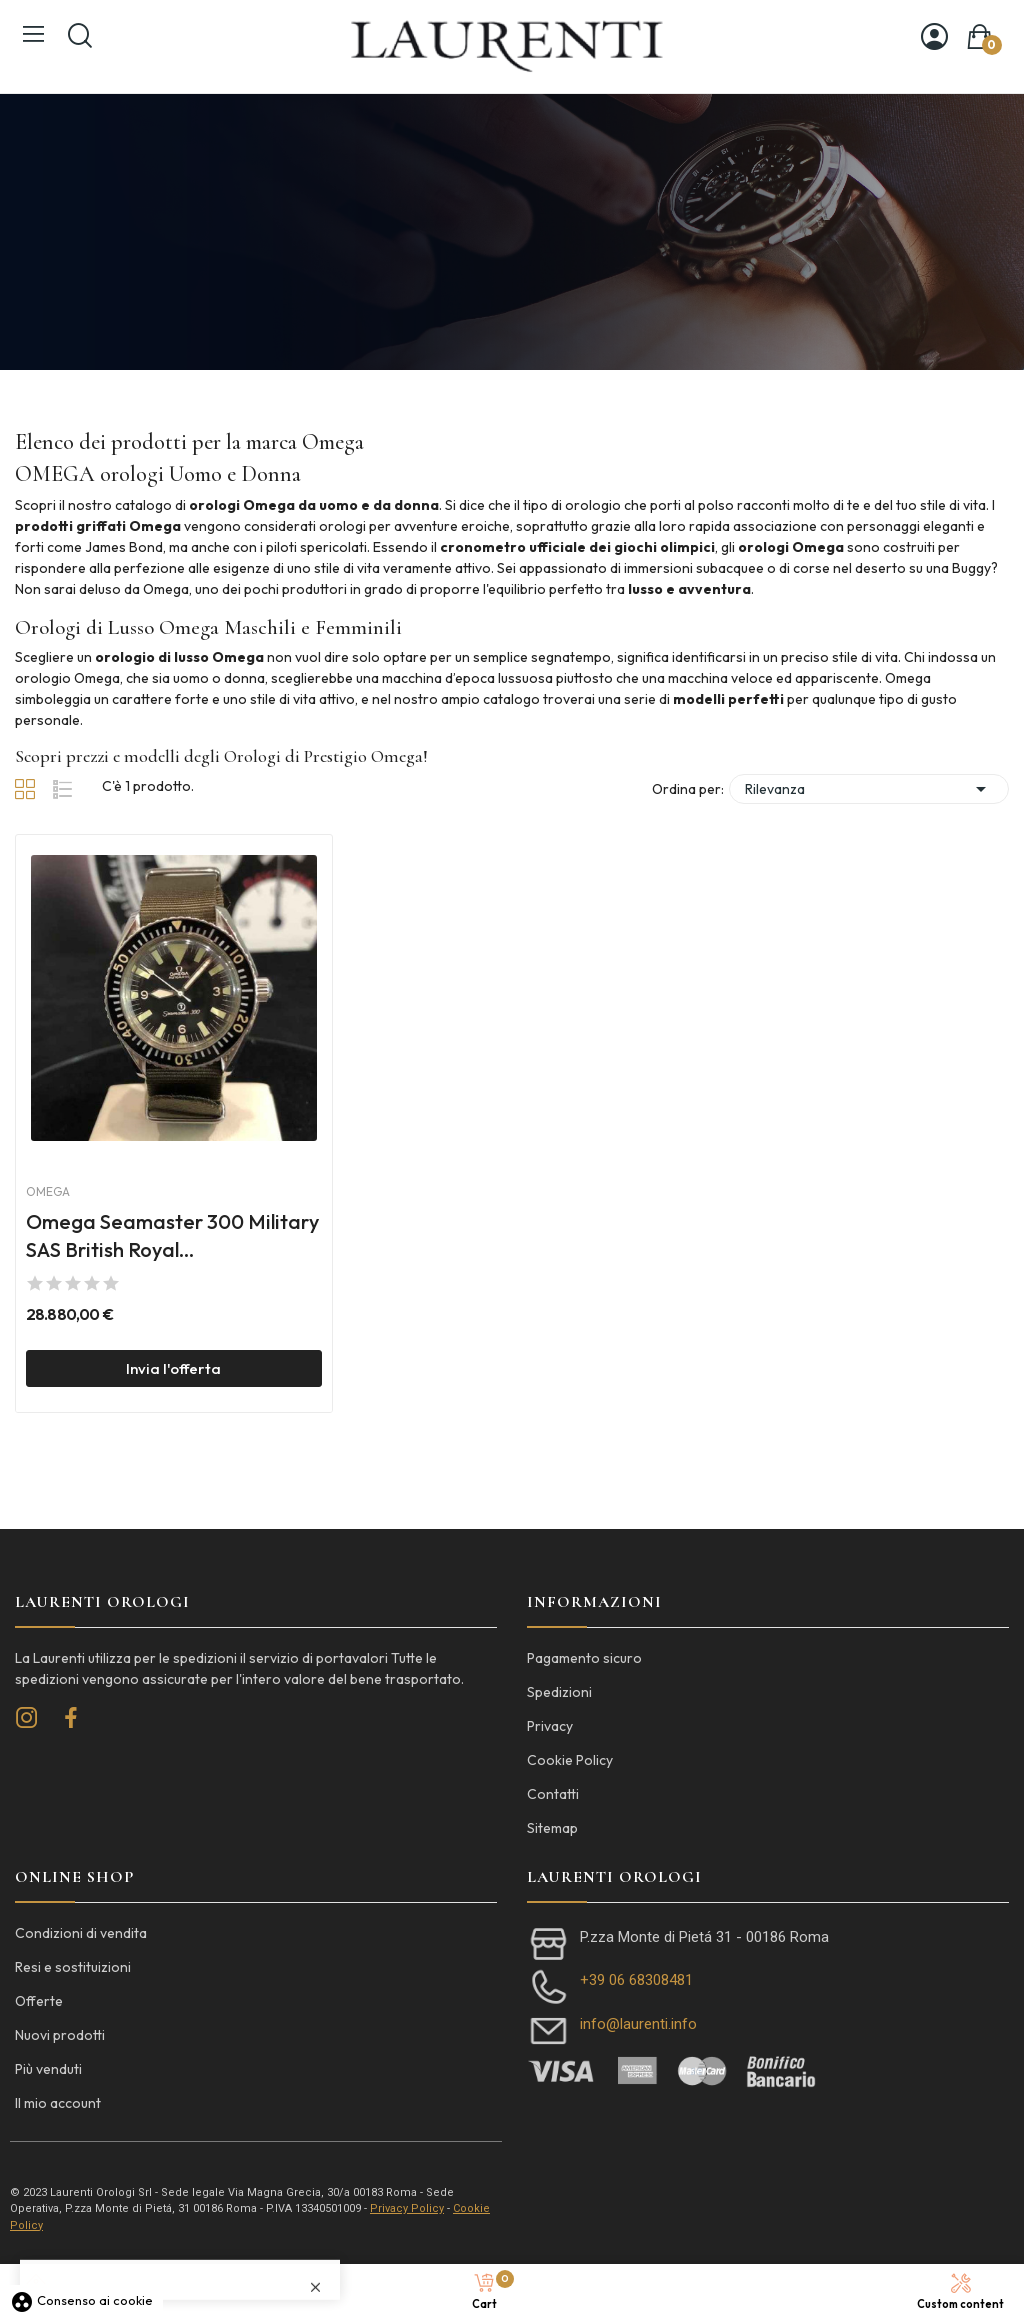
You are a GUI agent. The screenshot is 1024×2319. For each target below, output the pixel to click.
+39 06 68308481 (636, 1980)
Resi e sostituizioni (73, 1967)
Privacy (550, 1726)
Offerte (39, 2001)
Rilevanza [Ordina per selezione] (869, 789)
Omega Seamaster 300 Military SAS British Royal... (172, 1235)
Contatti (553, 1794)
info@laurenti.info (638, 2024)
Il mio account (58, 2103)
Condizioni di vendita (81, 1933)
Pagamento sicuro (584, 1658)
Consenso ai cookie (81, 2300)
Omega (48, 1192)
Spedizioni (559, 1692)
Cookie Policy (570, 1760)
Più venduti (48, 2069)
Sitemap (552, 1828)
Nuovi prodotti (60, 2035)
